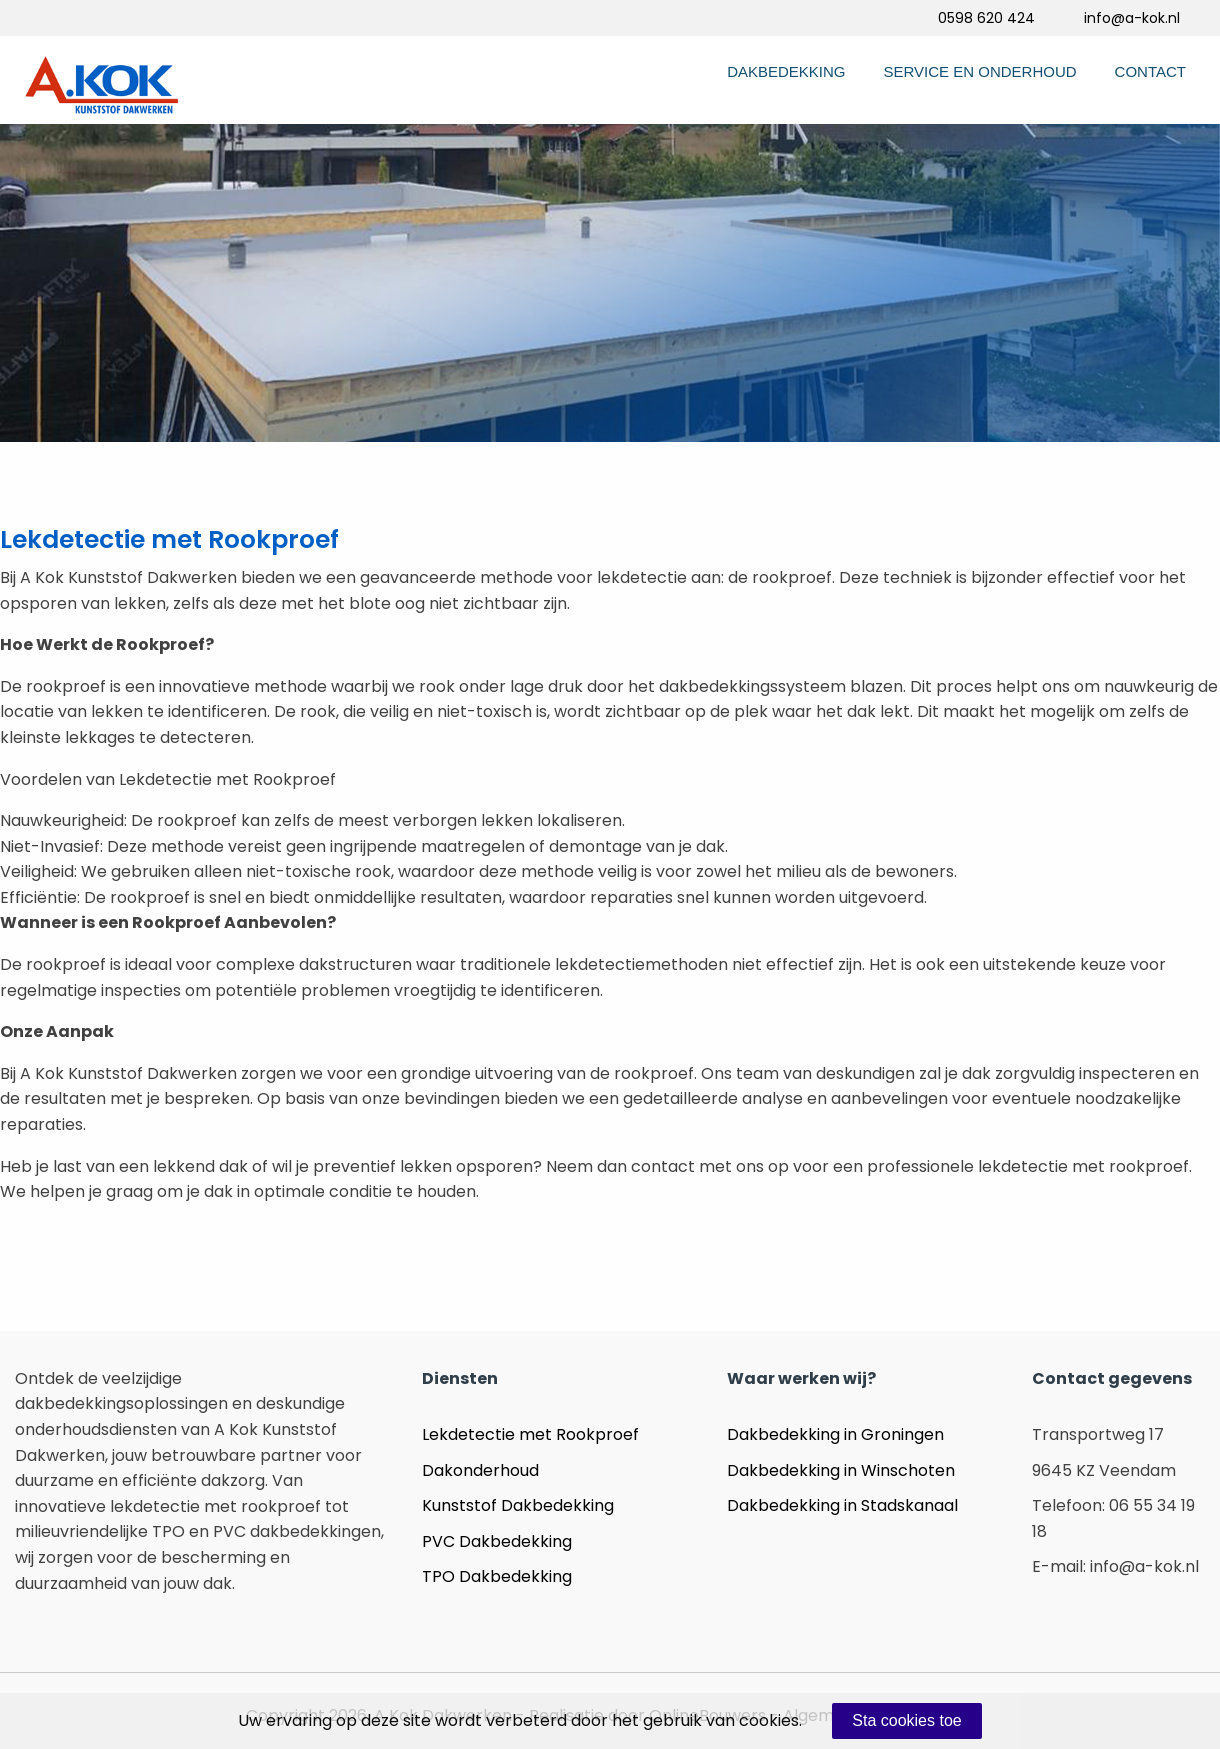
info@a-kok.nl (1132, 18)
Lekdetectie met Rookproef (530, 1434)
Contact (1150, 71)
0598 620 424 (986, 18)
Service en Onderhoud (980, 71)
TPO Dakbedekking (497, 1576)
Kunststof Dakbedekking (518, 1505)
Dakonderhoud (480, 1470)
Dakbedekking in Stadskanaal (842, 1505)
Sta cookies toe (906, 1720)
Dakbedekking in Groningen (835, 1434)
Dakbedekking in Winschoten (841, 1470)
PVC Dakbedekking (497, 1541)
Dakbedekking (786, 71)
